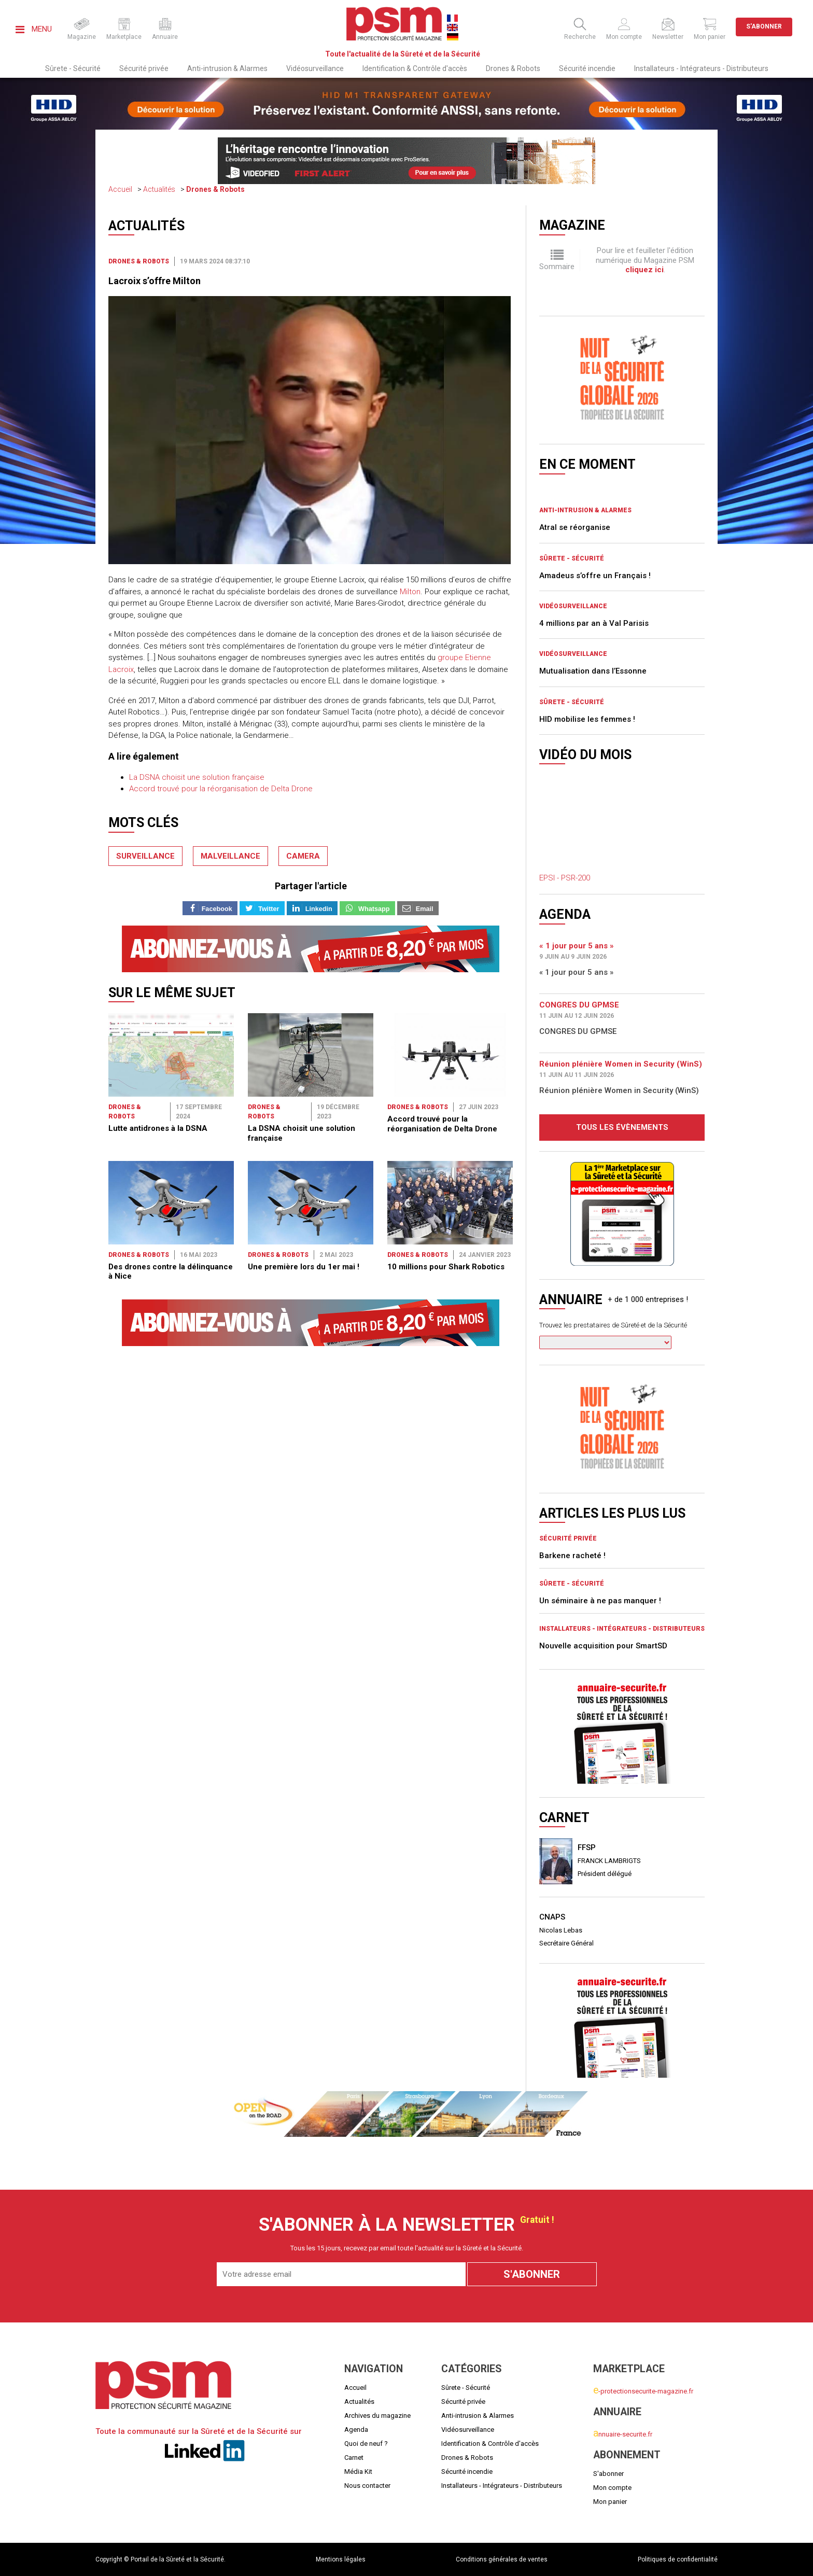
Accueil (120, 189)
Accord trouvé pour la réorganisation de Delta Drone (221, 788)
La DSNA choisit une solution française (196, 777)
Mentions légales (341, 2559)
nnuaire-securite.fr (622, 2434)
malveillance (230, 856)
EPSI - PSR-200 (564, 878)
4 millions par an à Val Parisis (594, 623)
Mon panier (610, 2501)
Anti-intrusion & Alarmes (227, 68)
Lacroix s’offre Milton (154, 280)
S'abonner (764, 26)
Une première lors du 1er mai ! (303, 1117)
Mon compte (612, 2487)
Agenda (356, 2429)
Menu (34, 29)
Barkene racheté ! (572, 1555)
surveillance (145, 856)
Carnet (353, 2457)
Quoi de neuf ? (366, 2443)
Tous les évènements (622, 1127)
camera (303, 856)
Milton (410, 591)
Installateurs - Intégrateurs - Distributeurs (701, 68)
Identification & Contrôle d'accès (414, 68)
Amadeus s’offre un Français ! (595, 575)
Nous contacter (367, 2485)
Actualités (159, 189)
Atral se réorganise (574, 527)
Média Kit (358, 2471)
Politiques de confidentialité (678, 2559)
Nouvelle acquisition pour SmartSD (603, 1645)
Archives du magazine (377, 2415)
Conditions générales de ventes (502, 2559)
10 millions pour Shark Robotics (445, 1117)
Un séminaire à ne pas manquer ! (600, 1600)
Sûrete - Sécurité (73, 68)
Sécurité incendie (587, 68)
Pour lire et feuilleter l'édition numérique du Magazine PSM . (645, 260)
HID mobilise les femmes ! (587, 719)
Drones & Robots (513, 68)
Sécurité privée (144, 68)
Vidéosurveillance (315, 68)
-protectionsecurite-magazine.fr (643, 2391)
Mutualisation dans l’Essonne (593, 671)
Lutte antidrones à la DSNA (157, 1053)
